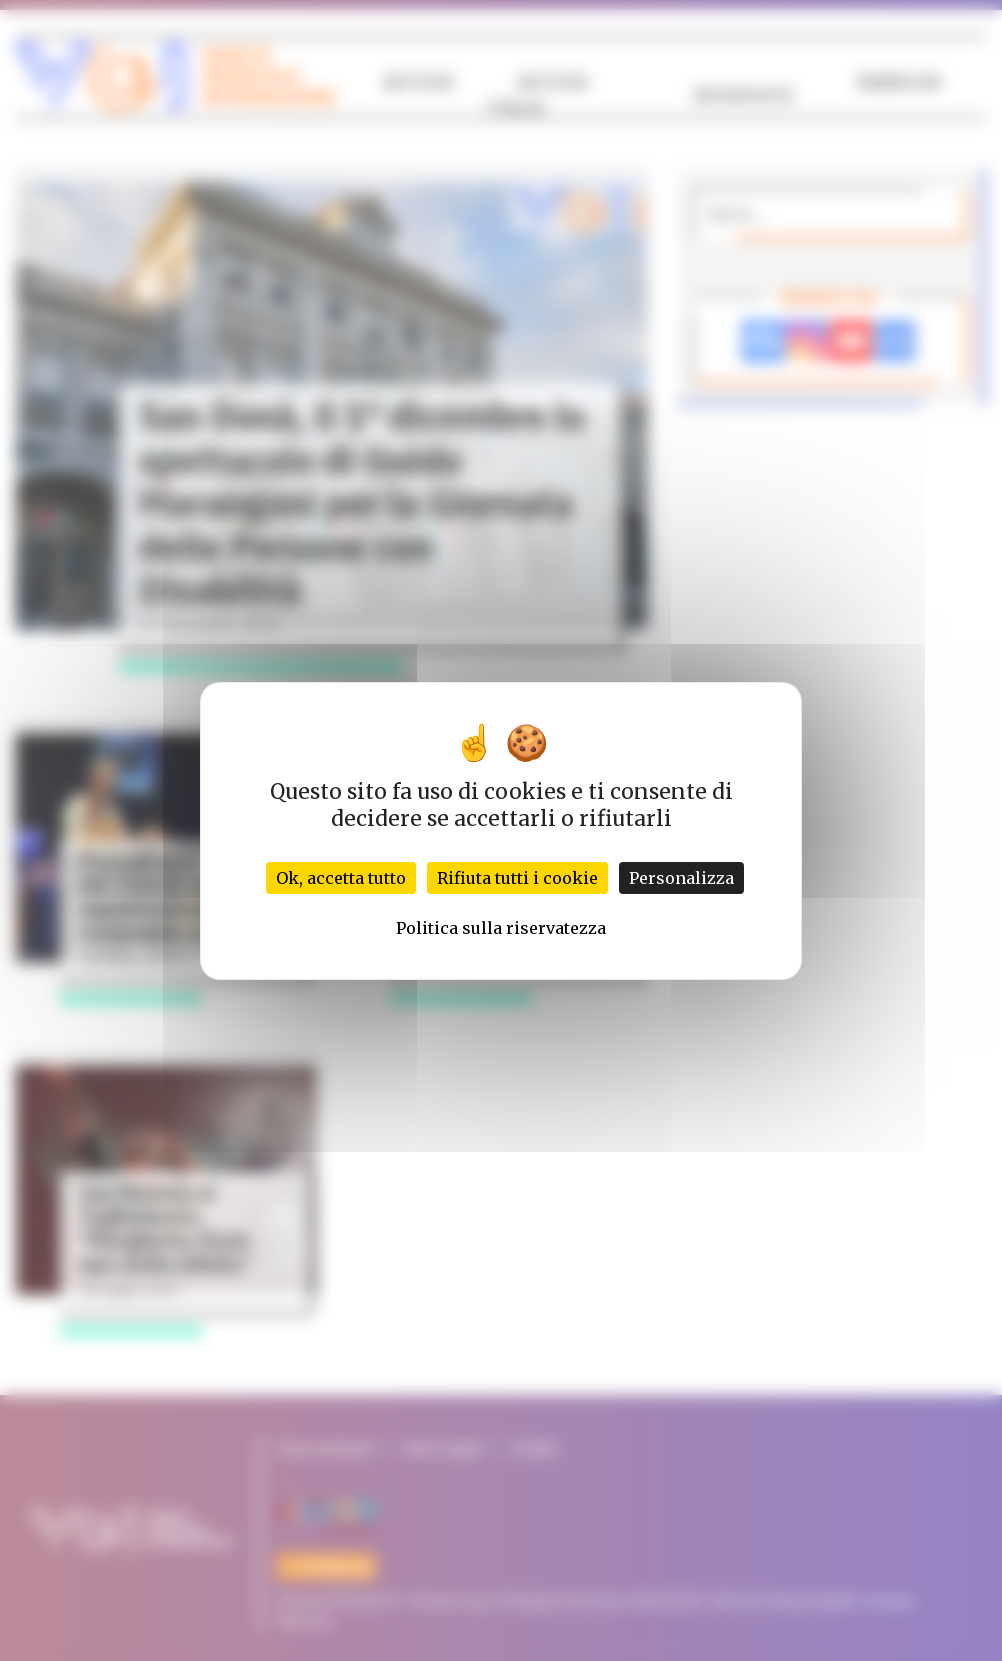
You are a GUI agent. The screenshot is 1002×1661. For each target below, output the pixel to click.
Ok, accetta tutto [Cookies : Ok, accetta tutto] (341, 878)
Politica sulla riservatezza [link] (501, 928)
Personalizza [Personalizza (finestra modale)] (681, 878)
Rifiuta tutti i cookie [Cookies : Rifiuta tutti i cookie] (517, 878)
